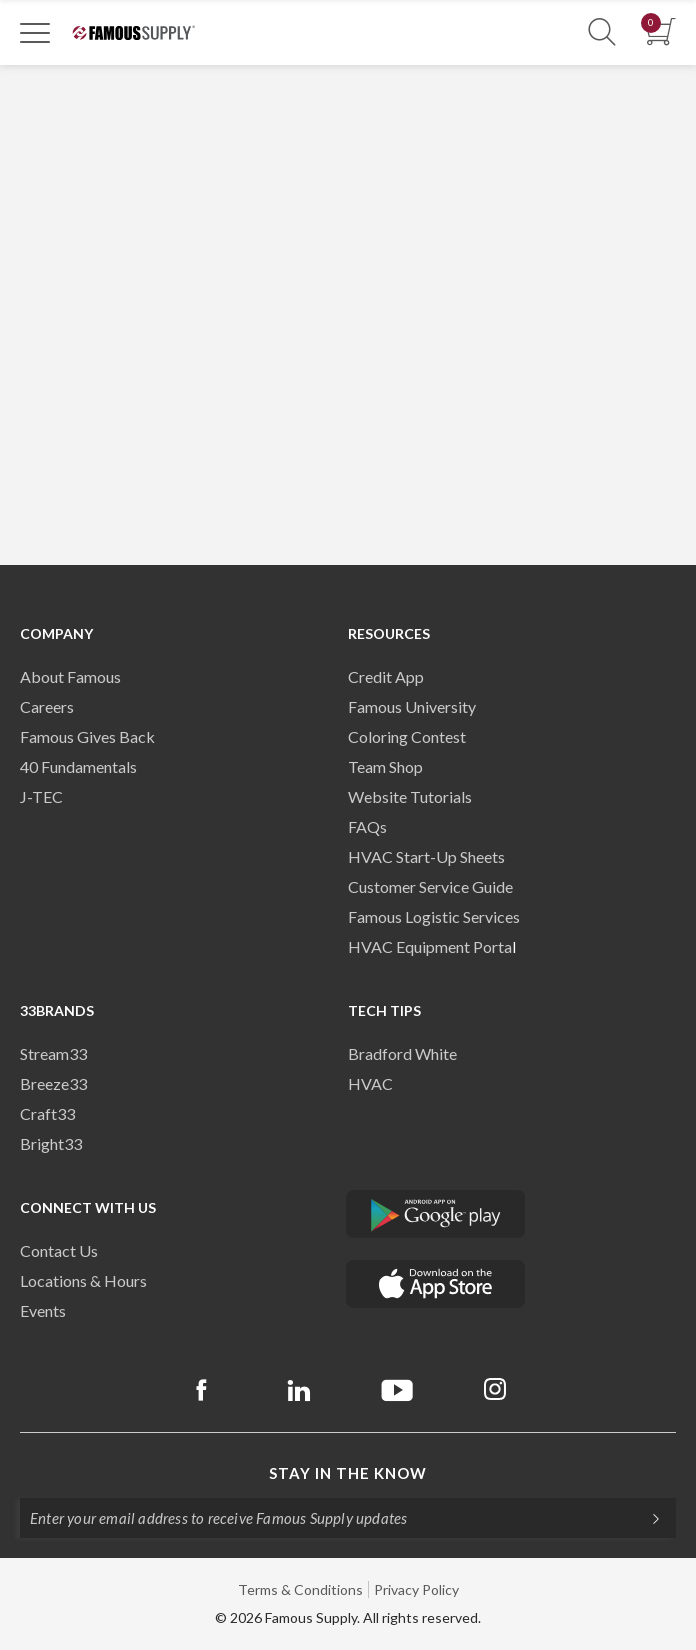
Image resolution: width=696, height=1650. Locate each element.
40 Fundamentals (78, 766)
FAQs (367, 826)
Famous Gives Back (87, 736)
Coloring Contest (407, 736)
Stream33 (53, 1053)
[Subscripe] (646, 1518)
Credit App (386, 676)
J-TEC (41, 796)
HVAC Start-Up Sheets (426, 856)
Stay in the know (348, 1473)
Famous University (412, 706)
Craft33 (47, 1113)
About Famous (70, 676)
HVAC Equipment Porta (430, 946)
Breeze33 (53, 1083)
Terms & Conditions (300, 1589)
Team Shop (385, 766)
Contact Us (59, 1250)
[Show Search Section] (602, 32)
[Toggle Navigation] (35, 32)
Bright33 (51, 1143)
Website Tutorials (410, 796)
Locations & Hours (83, 1280)
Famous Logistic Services (434, 916)
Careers (47, 706)
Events (43, 1310)
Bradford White (402, 1053)
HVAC (370, 1083)
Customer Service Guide (430, 886)
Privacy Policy (416, 1589)
